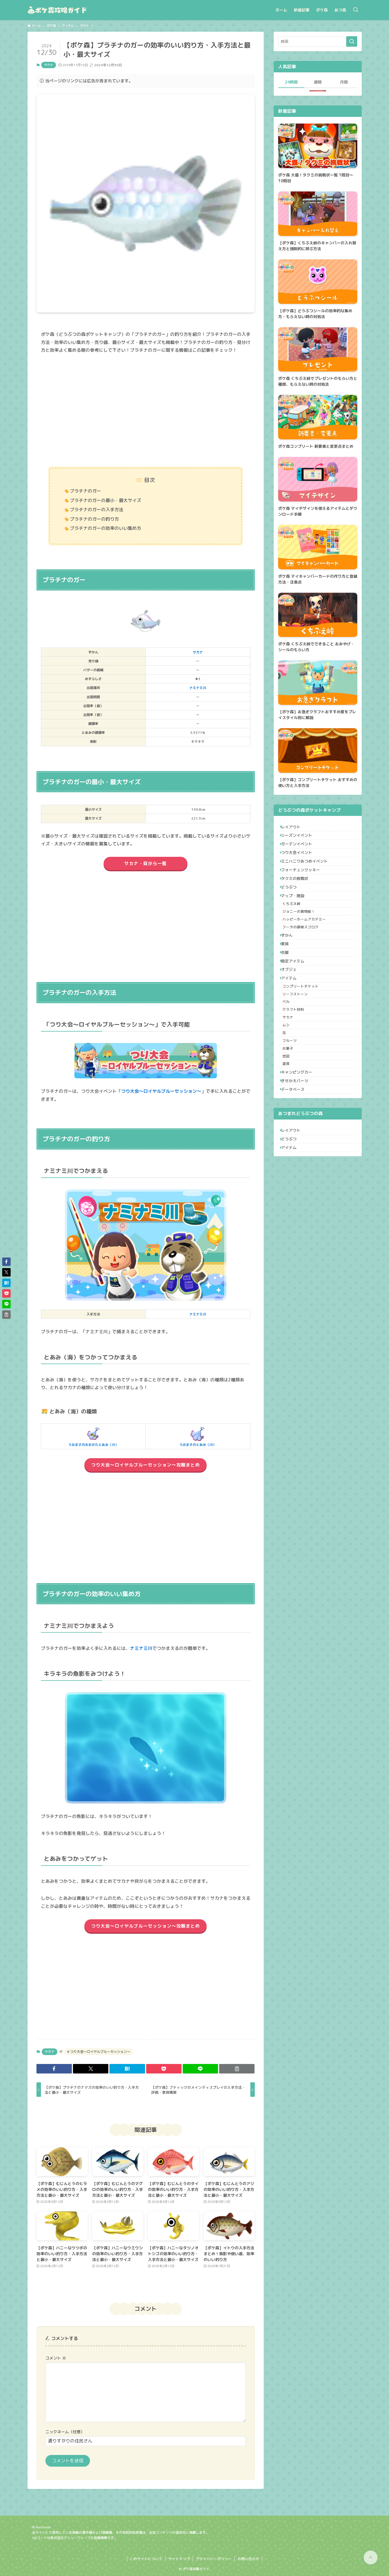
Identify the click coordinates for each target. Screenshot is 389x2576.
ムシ (290, 1095)
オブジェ (292, 1020)
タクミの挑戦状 (297, 897)
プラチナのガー (85, 491)
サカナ (48, 65)
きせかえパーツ (297, 1170)
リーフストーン (299, 1053)
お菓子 (292, 1126)
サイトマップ (179, 2558)
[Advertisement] (145, 411)
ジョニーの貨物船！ (303, 942)
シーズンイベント (299, 839)
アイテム (292, 1032)
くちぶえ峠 (296, 931)
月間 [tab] (344, 82)
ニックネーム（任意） (64, 2432)
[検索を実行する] (351, 41)
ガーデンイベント (299, 851)
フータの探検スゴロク (305, 963)
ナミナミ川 (197, 687)
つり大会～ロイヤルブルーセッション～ (161, 1091)
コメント (55, 2358)
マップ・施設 (295, 921)
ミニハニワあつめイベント (307, 874)
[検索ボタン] (355, 10)
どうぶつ (292, 909)
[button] (54, 2068)
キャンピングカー (299, 1158)
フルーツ (294, 1115)
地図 (290, 1136)
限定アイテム (295, 1009)
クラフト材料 (298, 1074)
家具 (288, 985)
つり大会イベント (299, 863)
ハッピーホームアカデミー (308, 952)
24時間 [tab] (291, 82)
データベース (295, 1181)
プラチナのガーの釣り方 (94, 519)
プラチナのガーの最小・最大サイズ (105, 500)
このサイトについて (146, 2558)
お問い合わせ (248, 2558)
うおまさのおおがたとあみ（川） (93, 1436)
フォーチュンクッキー (303, 886)
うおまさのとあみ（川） (197, 1436)
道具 (290, 1147)
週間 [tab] (318, 82)
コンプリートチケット (305, 1042)
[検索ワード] (317, 41)
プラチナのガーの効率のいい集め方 (105, 528)
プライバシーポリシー (213, 2558)
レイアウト (294, 828)
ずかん (290, 974)
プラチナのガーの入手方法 (96, 509)
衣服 (288, 997)
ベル (290, 1063)
